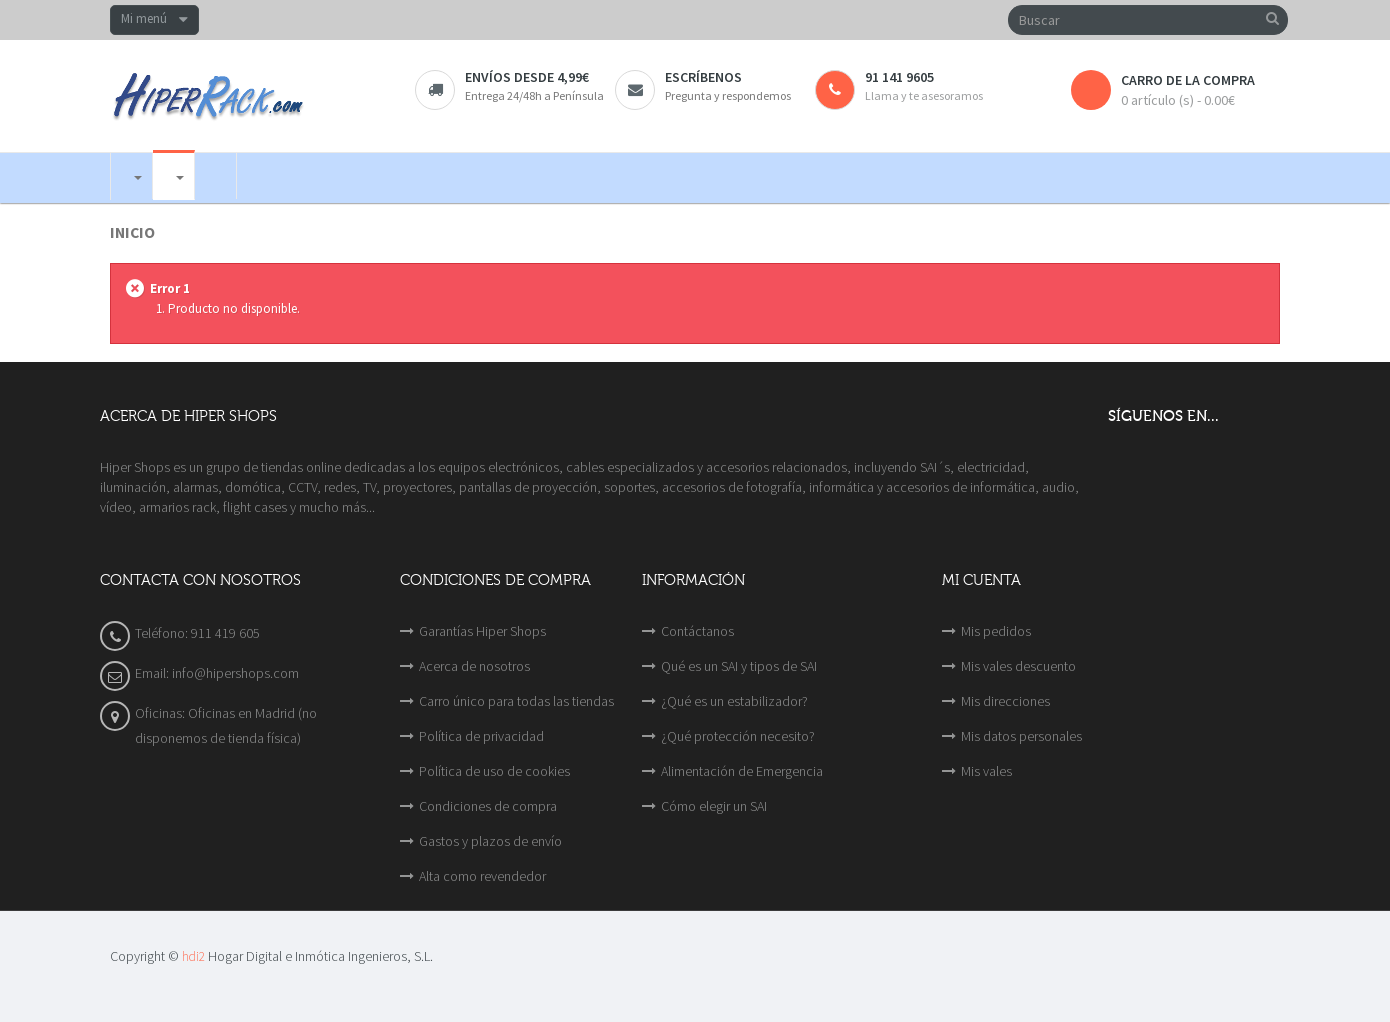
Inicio (132, 232)
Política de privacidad (481, 736)
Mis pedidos (996, 631)
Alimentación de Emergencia (742, 771)
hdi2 (193, 956)
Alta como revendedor (482, 876)
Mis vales (986, 771)
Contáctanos (697, 631)
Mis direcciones (1005, 701)
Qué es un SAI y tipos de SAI (739, 666)
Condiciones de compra (488, 806)
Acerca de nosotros (474, 666)
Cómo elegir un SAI (714, 806)
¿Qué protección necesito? (738, 736)
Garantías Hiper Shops (482, 631)
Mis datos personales (1021, 736)
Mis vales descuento (1018, 666)
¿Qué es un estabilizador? (734, 701)
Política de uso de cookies (494, 771)
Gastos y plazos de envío (490, 841)
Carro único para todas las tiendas (516, 701)
